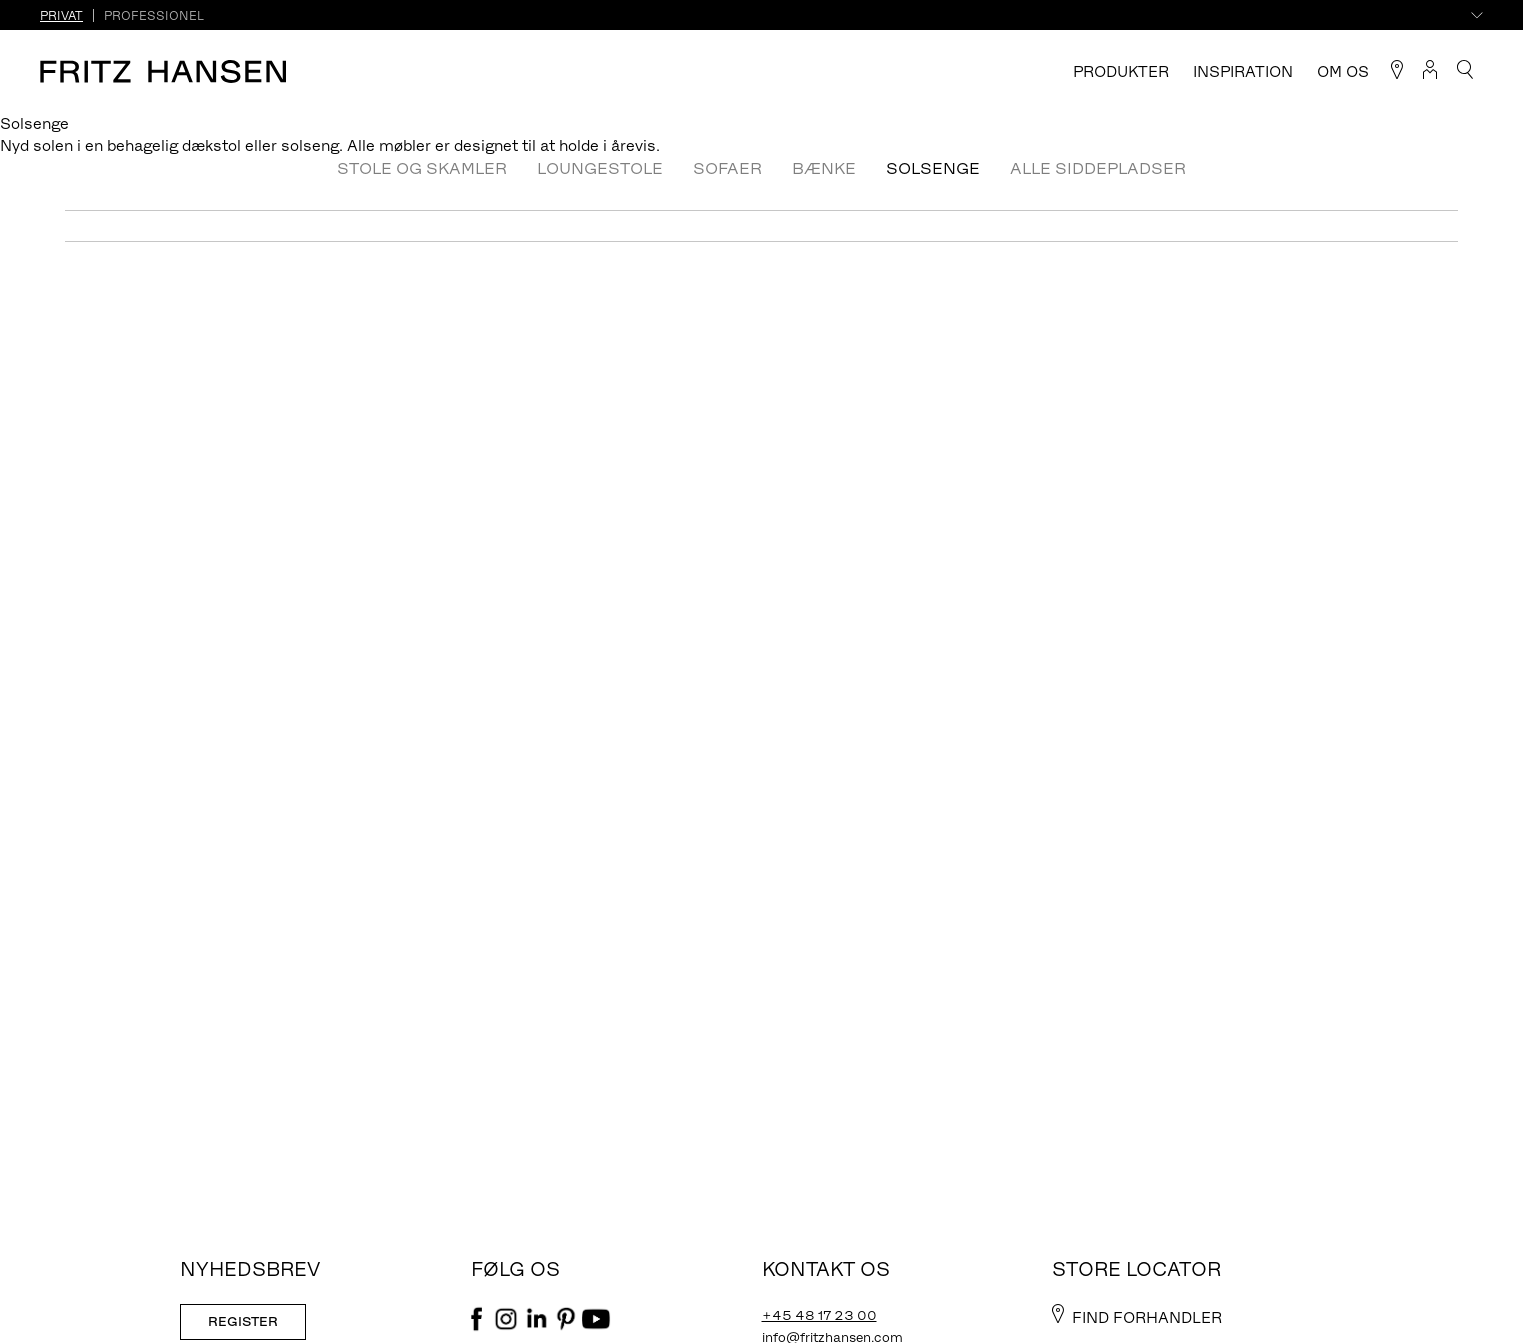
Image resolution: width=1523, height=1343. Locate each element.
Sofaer (727, 168)
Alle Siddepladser (1098, 168)
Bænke (824, 168)
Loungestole (600, 168)
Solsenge (933, 168)
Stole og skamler (422, 168)
